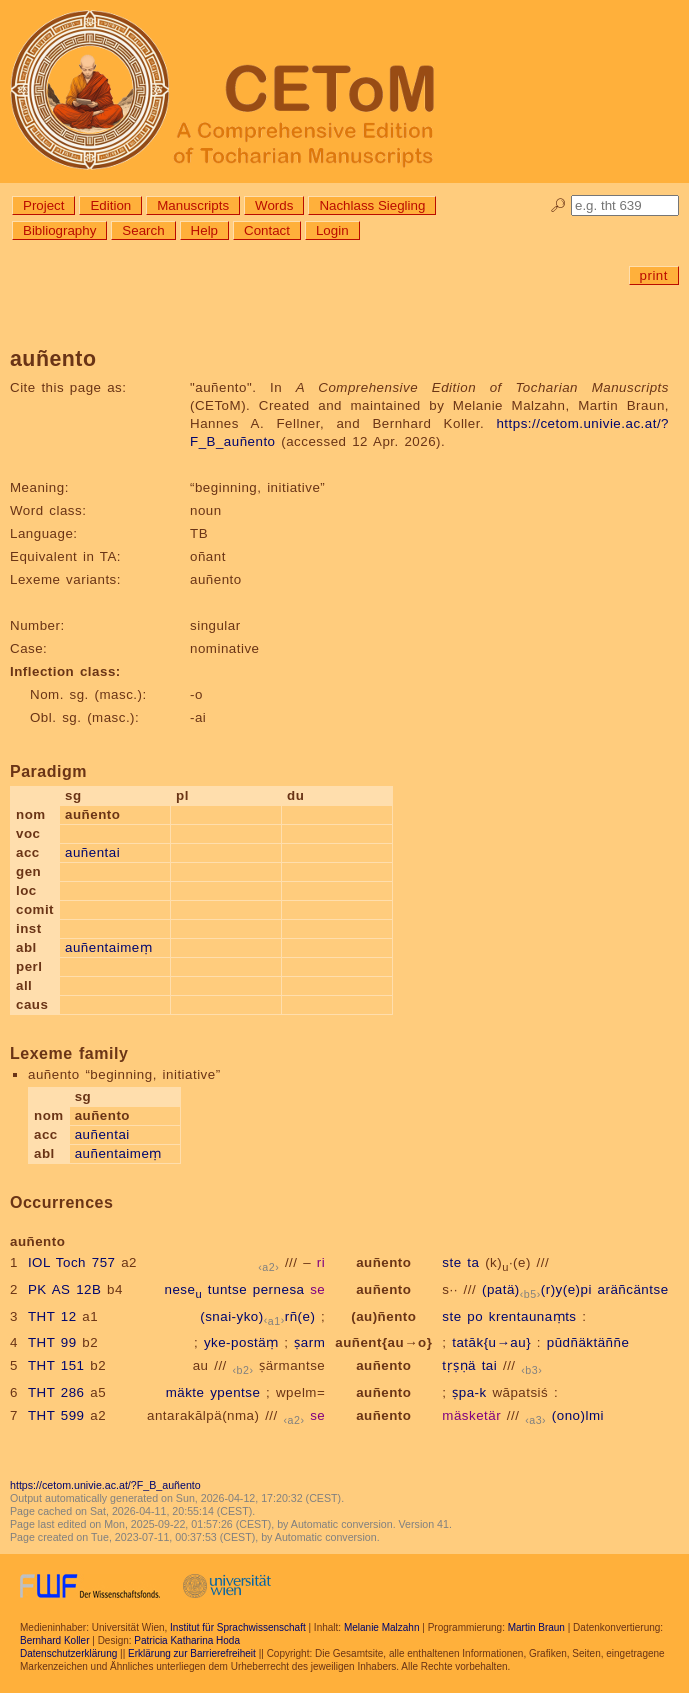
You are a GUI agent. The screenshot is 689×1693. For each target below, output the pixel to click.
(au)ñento (383, 1316)
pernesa (279, 1289)
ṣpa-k (469, 1392)
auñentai (92, 852)
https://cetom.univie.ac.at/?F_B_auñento (105, 1485)
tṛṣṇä (459, 1365)
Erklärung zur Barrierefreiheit (192, 1653)
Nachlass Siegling (372, 205)
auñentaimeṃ (108, 947)
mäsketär (471, 1415)
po (475, 1316)
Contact (267, 230)
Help (204, 230)
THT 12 (52, 1316)
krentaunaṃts (533, 1316)
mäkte (185, 1392)
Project (43, 205)
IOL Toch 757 (72, 1262)
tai (490, 1365)
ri (321, 1262)
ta (473, 1262)
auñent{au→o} (383, 1342)
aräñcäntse (633, 1289)
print (654, 275)
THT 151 (56, 1365)
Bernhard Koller (54, 1640)
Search (143, 230)
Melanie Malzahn (382, 1627)
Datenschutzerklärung (68, 1653)
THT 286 (56, 1392)
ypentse (235, 1392)
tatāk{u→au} (491, 1342)
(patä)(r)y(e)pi (537, 1289)
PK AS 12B (64, 1289)
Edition (110, 205)
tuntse (227, 1289)
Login (332, 230)
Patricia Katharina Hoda (187, 1640)
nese (183, 1289)
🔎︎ (558, 205)
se (317, 1289)
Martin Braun (536, 1627)
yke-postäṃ (241, 1342)
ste (451, 1262)
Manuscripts (193, 205)
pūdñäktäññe (588, 1342)
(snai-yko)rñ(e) (257, 1316)
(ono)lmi (578, 1415)
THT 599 (56, 1415)
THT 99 (52, 1342)
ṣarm (309, 1342)
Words (274, 205)
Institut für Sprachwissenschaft (238, 1627)
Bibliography (59, 230)
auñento (383, 1262)
